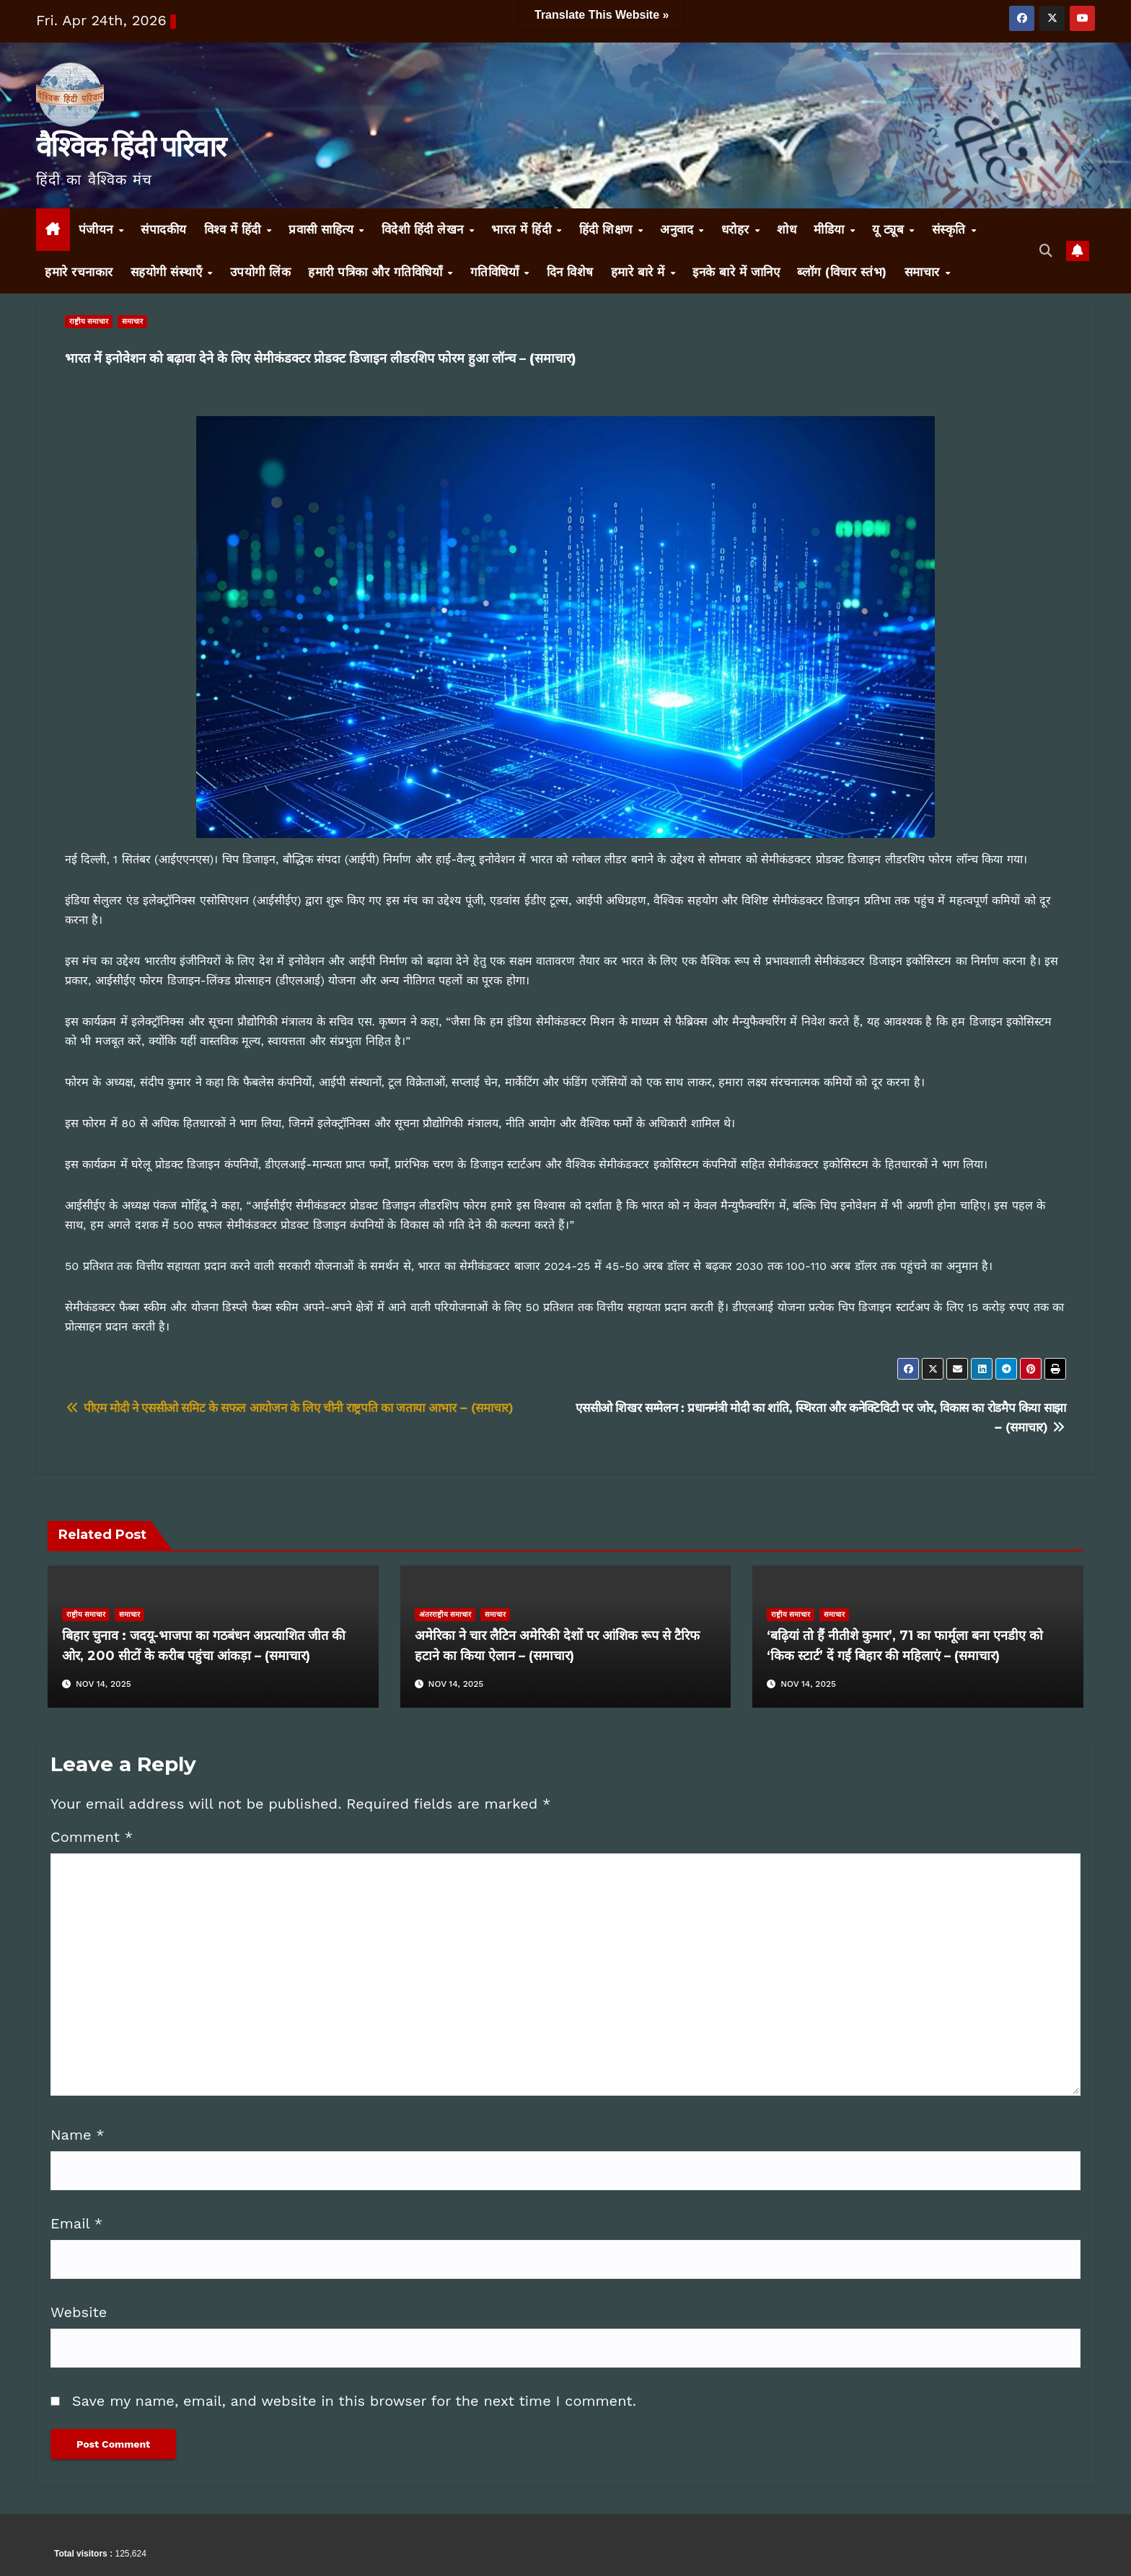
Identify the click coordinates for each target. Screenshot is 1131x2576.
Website (78, 2312)
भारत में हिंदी (523, 229)
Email (76, 2223)
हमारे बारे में (640, 272)
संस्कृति (951, 229)
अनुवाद (678, 229)
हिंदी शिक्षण (608, 229)
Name (77, 2134)
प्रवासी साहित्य (323, 229)
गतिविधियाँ (496, 272)
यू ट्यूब (890, 229)
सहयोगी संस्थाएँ (168, 272)
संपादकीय (164, 229)
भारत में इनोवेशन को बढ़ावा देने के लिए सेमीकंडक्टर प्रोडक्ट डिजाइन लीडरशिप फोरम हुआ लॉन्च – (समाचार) (320, 358)
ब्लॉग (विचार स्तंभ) (842, 272)
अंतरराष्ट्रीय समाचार (445, 1614)
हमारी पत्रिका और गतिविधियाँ (377, 272)
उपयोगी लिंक (260, 272)
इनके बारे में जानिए (736, 272)
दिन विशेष (570, 272)
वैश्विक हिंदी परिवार (130, 146)
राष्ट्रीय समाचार (88, 321)
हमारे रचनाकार (79, 272)
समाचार (924, 272)
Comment (91, 1836)
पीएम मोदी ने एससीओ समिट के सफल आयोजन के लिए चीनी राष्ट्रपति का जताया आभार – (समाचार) (289, 1408)
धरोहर (737, 229)
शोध (786, 229)
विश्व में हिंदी (234, 229)
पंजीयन (98, 229)
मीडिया (831, 229)
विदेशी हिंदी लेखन (425, 229)
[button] (1046, 250)
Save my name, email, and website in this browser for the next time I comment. (354, 2400)
